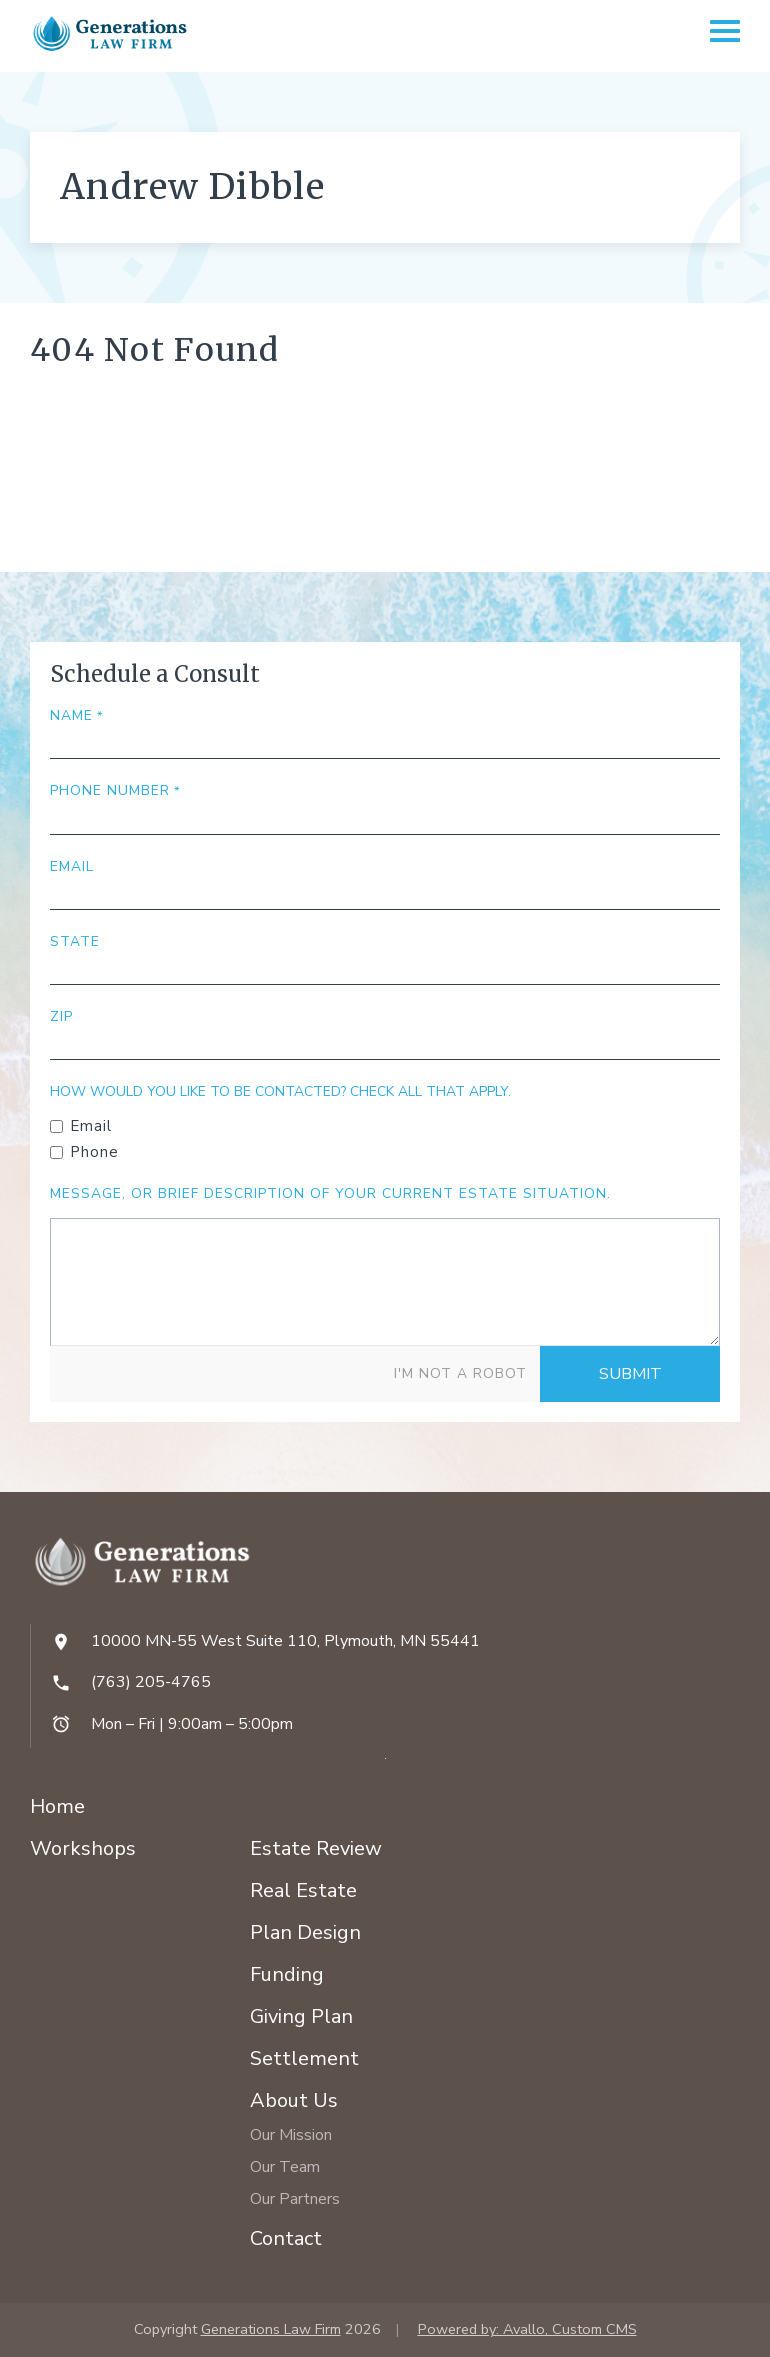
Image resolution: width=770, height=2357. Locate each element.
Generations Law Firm (271, 2329)
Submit (630, 1374)
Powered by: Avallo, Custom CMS (527, 2329)
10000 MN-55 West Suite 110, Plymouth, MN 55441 (285, 1641)
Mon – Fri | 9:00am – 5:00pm (192, 1724)
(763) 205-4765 (151, 1682)
